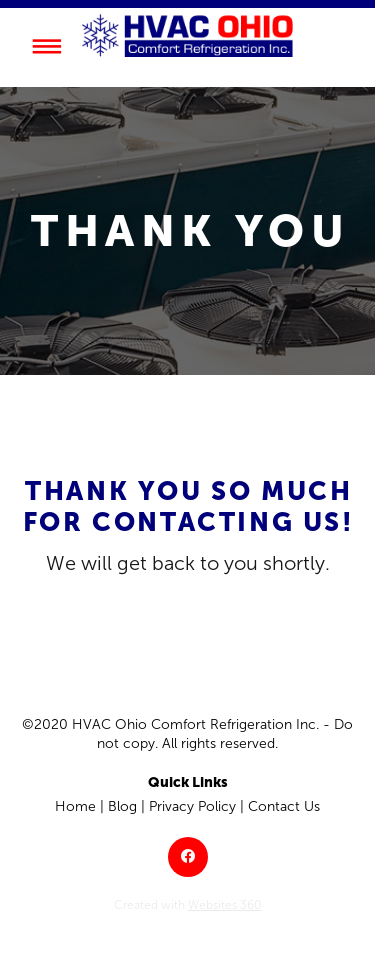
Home (75, 806)
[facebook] (188, 857)
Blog (122, 806)
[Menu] (46, 46)
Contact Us (284, 806)
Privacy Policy (192, 806)
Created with (188, 905)
